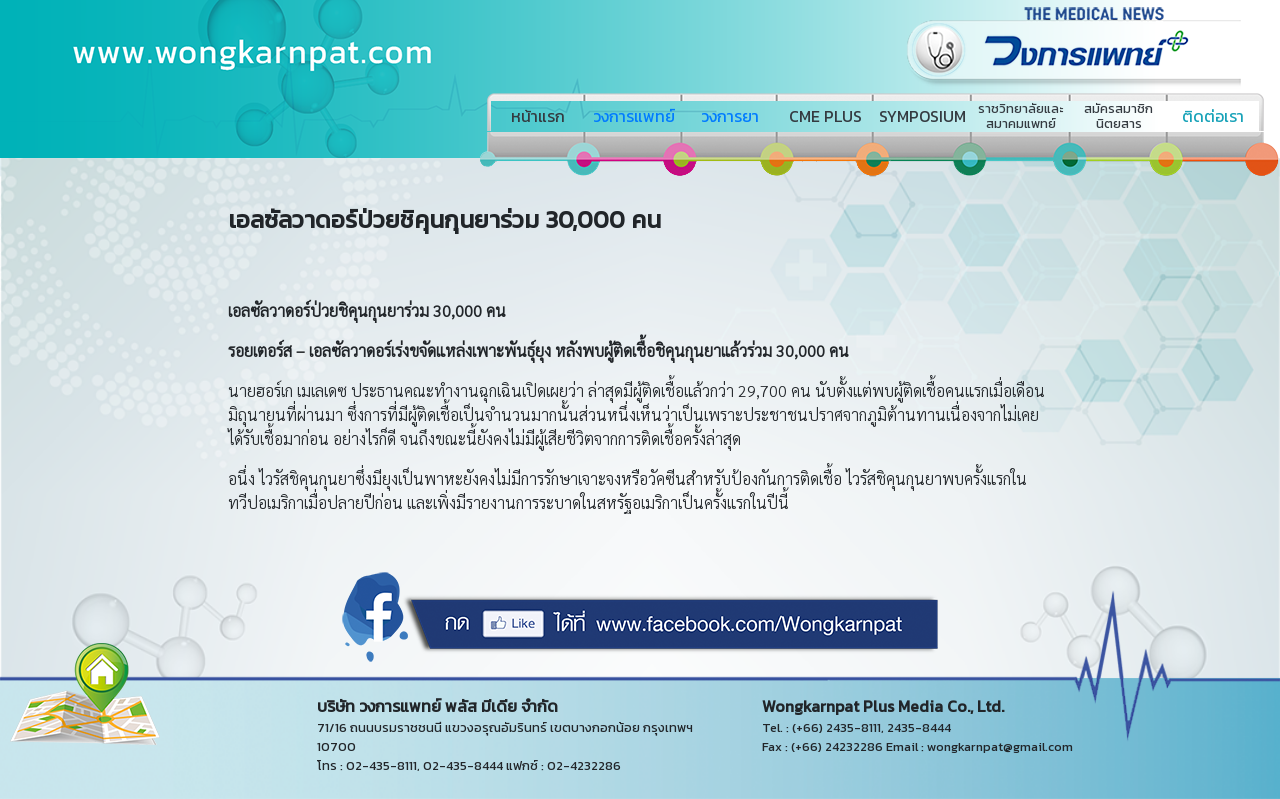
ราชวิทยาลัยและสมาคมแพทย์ (1020, 116)
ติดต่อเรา (1213, 116)
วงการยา (730, 116)
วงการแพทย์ (634, 116)
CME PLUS (825, 116)
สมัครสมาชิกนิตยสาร (1118, 116)
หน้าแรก (538, 116)
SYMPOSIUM (922, 116)
